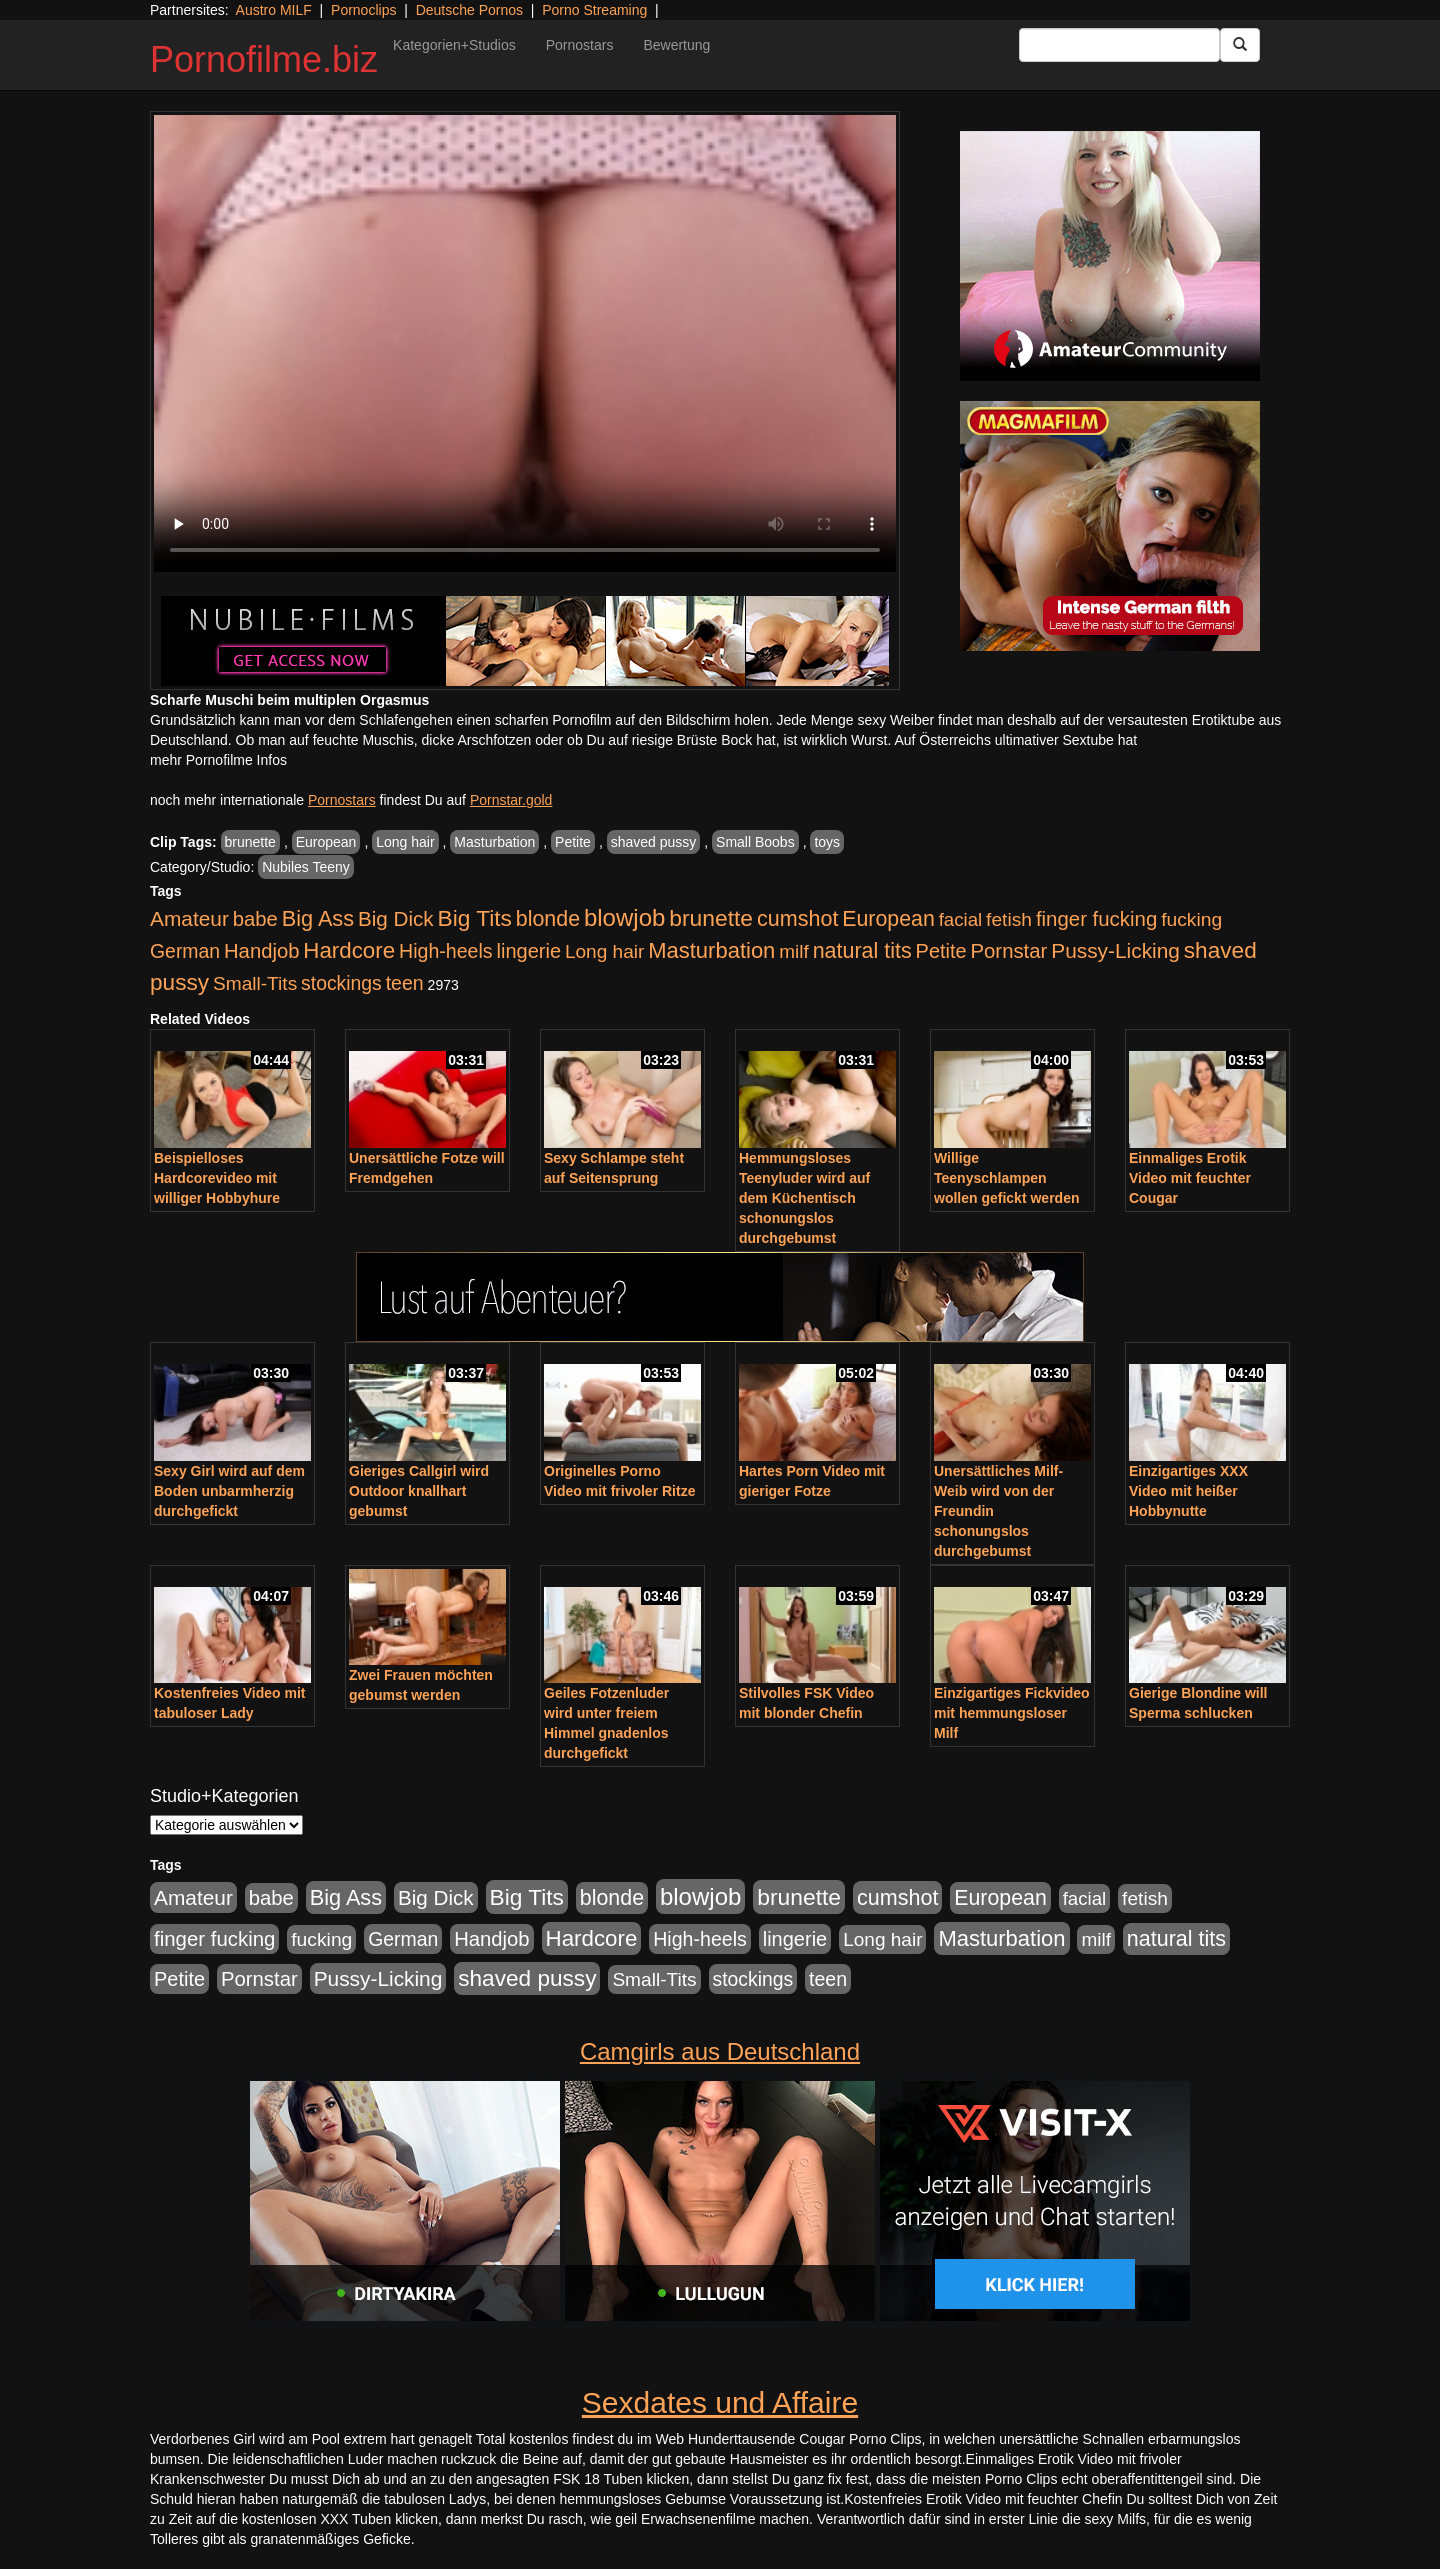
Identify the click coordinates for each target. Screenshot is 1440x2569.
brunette (250, 842)
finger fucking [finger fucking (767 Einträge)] (1096, 919)
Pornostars (580, 45)
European (326, 842)
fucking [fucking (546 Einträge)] (1191, 919)
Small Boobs (755, 842)
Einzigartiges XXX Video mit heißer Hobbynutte (1188, 1491)
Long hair (405, 842)
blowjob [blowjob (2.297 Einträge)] (624, 917)
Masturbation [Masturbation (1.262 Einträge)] (711, 950)
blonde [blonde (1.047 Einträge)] (548, 919)
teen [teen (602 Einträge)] (405, 983)
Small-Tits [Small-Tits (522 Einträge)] (255, 983)
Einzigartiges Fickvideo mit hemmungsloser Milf (1012, 1713)
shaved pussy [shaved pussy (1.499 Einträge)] (527, 1978)
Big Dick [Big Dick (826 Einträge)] (396, 918)
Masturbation (494, 842)
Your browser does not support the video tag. (525, 343)
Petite (573, 842)
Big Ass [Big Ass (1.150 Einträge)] (318, 918)
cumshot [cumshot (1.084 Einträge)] (797, 918)
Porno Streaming (594, 10)
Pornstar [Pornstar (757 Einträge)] (1009, 951)
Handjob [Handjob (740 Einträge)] (261, 951)
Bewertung (676, 45)
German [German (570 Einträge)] (185, 951)
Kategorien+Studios (454, 45)
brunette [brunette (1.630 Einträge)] (711, 918)
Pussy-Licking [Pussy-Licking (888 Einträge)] (1115, 950)
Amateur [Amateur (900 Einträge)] (189, 918)
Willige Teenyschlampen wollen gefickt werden (1006, 1178)
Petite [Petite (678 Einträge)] (941, 951)
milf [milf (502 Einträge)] (794, 951)
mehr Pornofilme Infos (218, 760)
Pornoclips (363, 10)
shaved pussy (654, 842)
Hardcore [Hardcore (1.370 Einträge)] (349, 950)
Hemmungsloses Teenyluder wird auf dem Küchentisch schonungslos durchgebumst (804, 1198)
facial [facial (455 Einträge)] (961, 919)
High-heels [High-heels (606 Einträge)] (446, 951)
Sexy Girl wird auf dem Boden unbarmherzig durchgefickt (229, 1491)
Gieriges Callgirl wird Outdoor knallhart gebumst (419, 1491)
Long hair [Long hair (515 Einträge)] (604, 951)
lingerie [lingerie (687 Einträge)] (528, 951)
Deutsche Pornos (469, 10)
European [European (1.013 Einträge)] (888, 919)
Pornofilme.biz (264, 59)
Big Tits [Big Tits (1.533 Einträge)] (475, 918)
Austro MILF (274, 10)
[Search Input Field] (1119, 45)
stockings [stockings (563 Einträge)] (341, 983)
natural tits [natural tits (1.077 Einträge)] (862, 951)
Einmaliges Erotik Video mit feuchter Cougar (1190, 1178)
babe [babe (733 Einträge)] (255, 919)
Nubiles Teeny (306, 867)
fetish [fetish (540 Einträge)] (1009, 919)
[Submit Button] (1240, 45)
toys (827, 842)
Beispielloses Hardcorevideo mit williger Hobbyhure (217, 1178)
